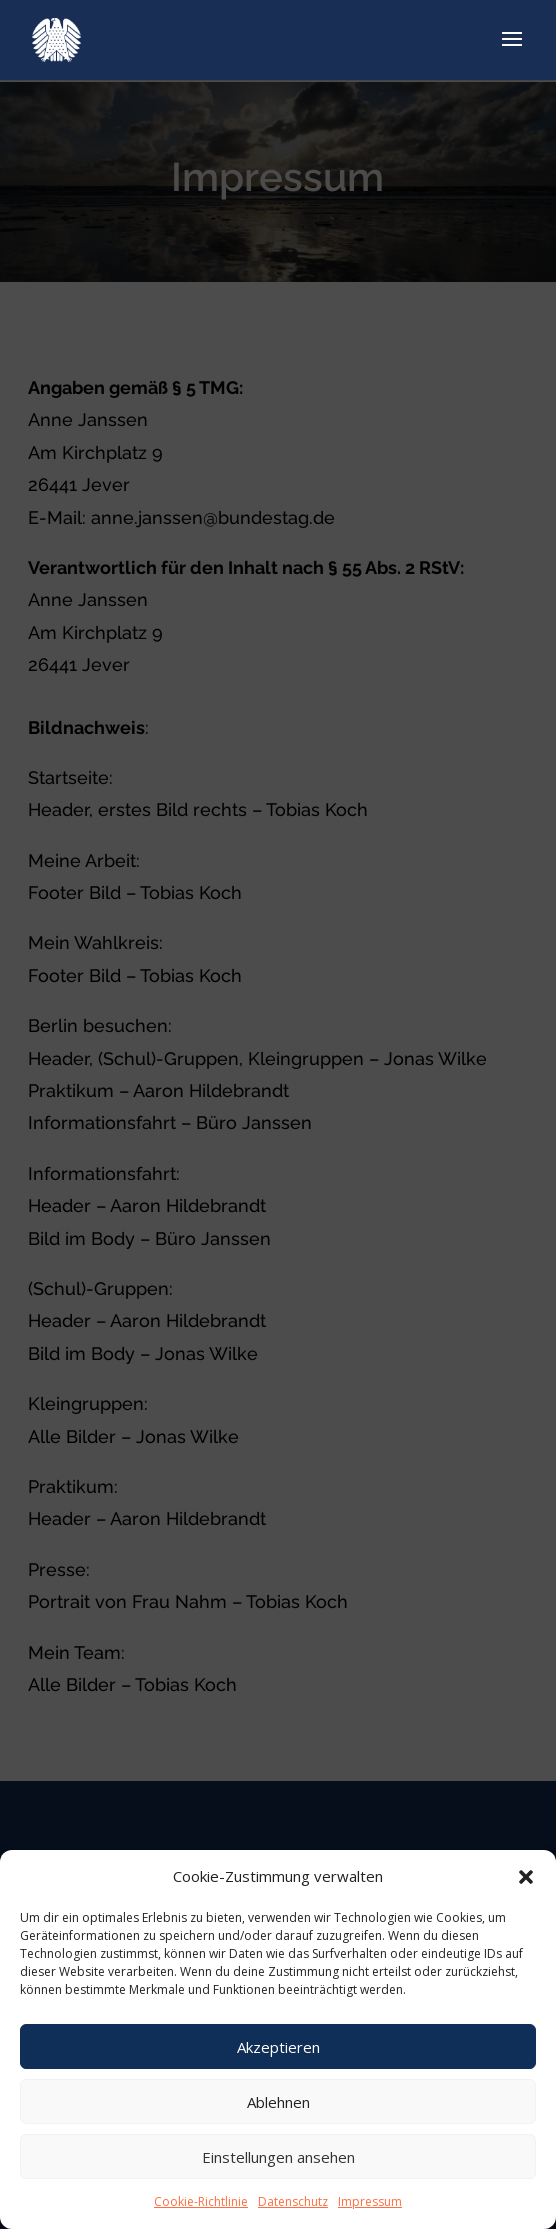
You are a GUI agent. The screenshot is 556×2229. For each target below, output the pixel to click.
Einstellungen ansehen (278, 2157)
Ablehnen (278, 2102)
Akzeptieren (278, 2047)
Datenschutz (293, 2201)
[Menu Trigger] (500, 42)
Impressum (370, 2201)
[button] (526, 1877)
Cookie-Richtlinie (201, 2201)
